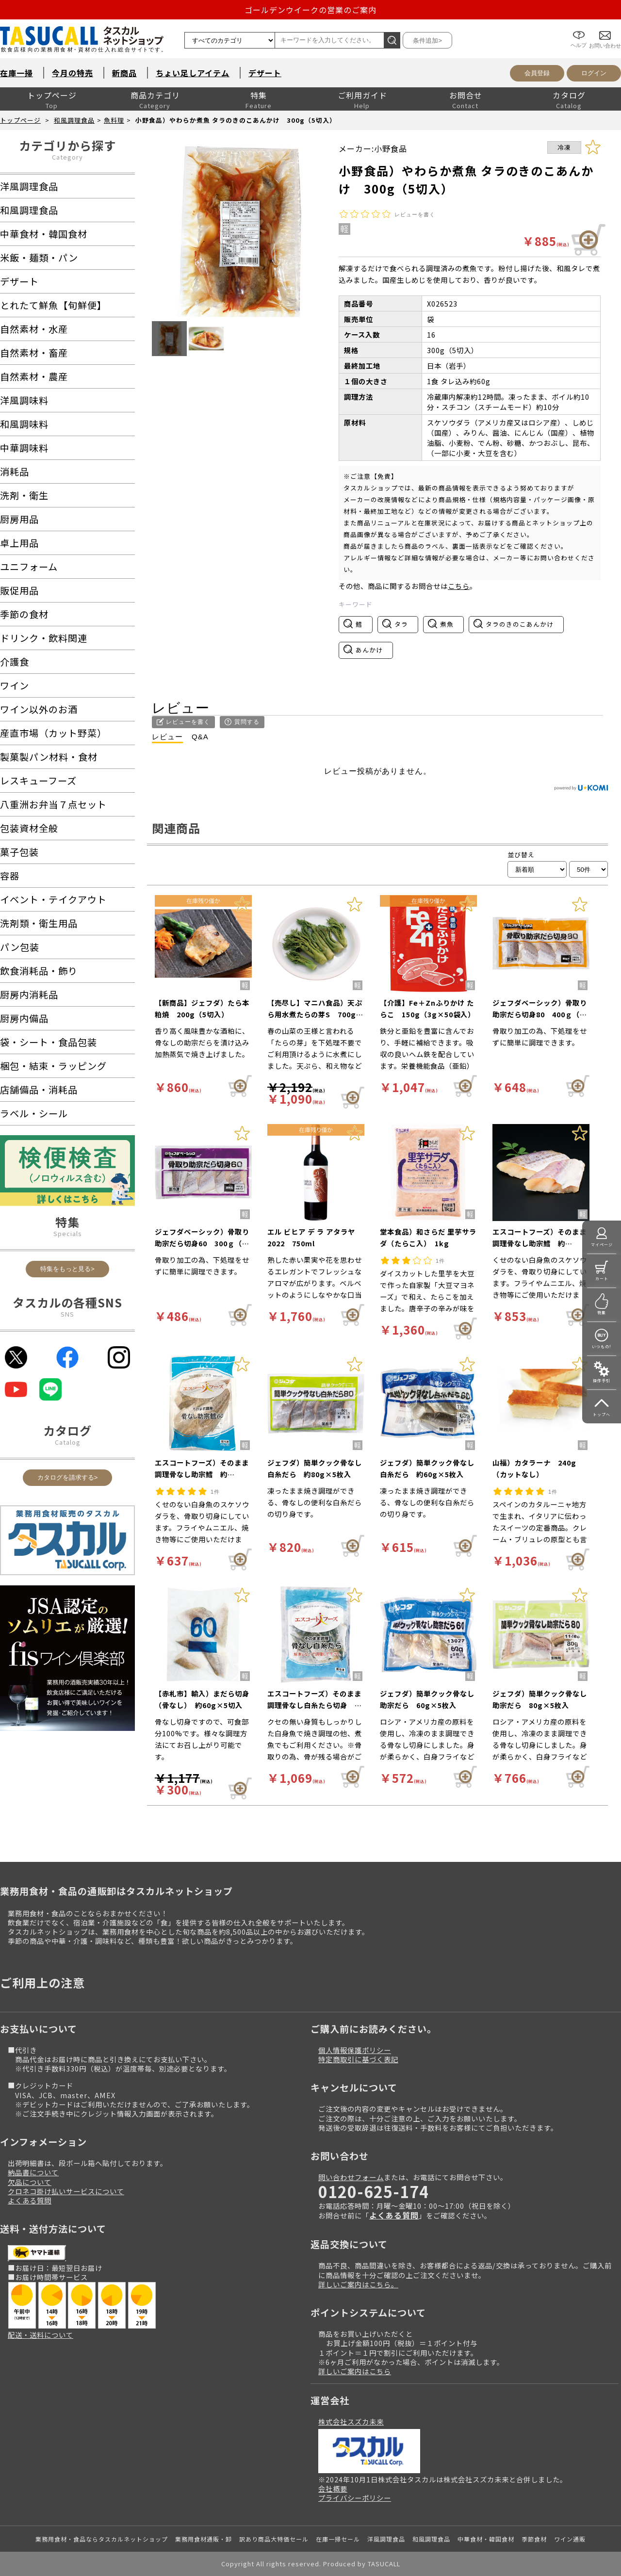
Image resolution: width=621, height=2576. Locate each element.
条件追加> (427, 40)
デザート (264, 73)
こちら (459, 586)
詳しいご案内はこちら (354, 2371)
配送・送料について (40, 2335)
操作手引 (601, 1380)
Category (67, 157)
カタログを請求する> (67, 1477)
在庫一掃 (16, 73)
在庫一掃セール (338, 2539)
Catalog (68, 1442)
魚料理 (114, 120)
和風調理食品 (74, 120)
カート (601, 1278)
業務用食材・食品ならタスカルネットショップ (101, 2539)
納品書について (33, 2172)
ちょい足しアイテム (192, 73)
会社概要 (332, 2488)
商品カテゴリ (155, 95)
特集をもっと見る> (67, 1268)
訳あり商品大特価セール (274, 2539)
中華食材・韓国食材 (486, 2539)
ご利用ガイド (362, 95)
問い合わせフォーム (351, 2177)
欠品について (29, 2182)
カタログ (569, 95)
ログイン (593, 73)
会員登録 (537, 73)
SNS (67, 1314)
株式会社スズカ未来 (351, 2421)
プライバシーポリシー (354, 2498)
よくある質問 (29, 2200)
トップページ (52, 95)
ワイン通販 (570, 2539)
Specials (67, 1233)
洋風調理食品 (386, 2539)
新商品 (124, 73)
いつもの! (601, 1346)
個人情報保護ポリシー (354, 2050)
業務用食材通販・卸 (203, 2539)
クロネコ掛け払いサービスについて (66, 2191)
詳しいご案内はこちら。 (358, 2284)
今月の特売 (72, 73)
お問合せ (465, 95)
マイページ (602, 1244)
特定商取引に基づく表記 (358, 2059)
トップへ (601, 1414)
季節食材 (534, 2539)
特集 (258, 95)
